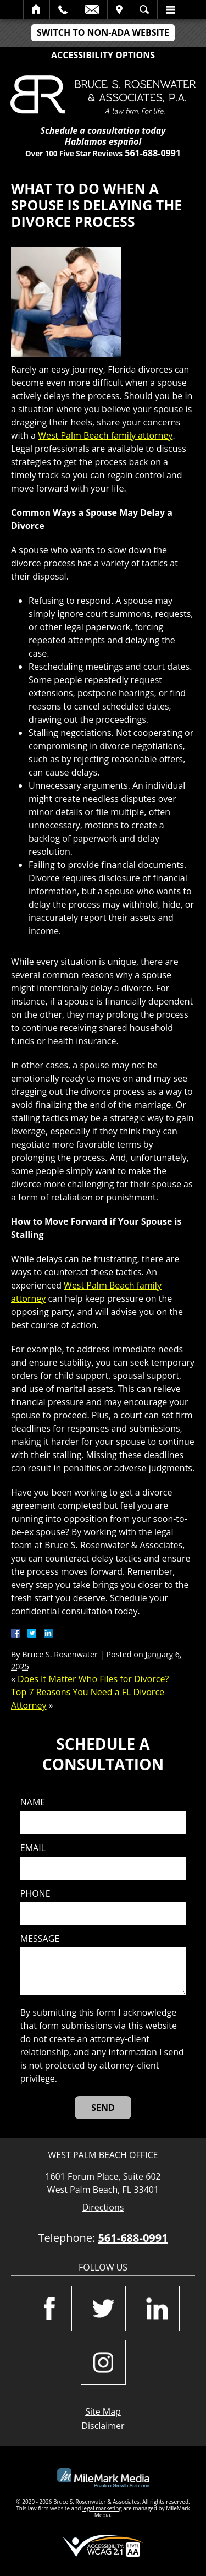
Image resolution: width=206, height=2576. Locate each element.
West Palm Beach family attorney (105, 435)
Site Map (103, 2411)
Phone (35, 1894)
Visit (119, 9)
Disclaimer (102, 2426)
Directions (103, 2207)
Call (63, 9)
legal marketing (102, 2508)
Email (91, 9)
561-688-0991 (153, 153)
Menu (170, 9)
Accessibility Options (103, 55)
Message (39, 1939)
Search (144, 9)
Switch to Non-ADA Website (103, 32)
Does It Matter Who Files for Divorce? (93, 1679)
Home (36, 9)
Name (32, 1802)
